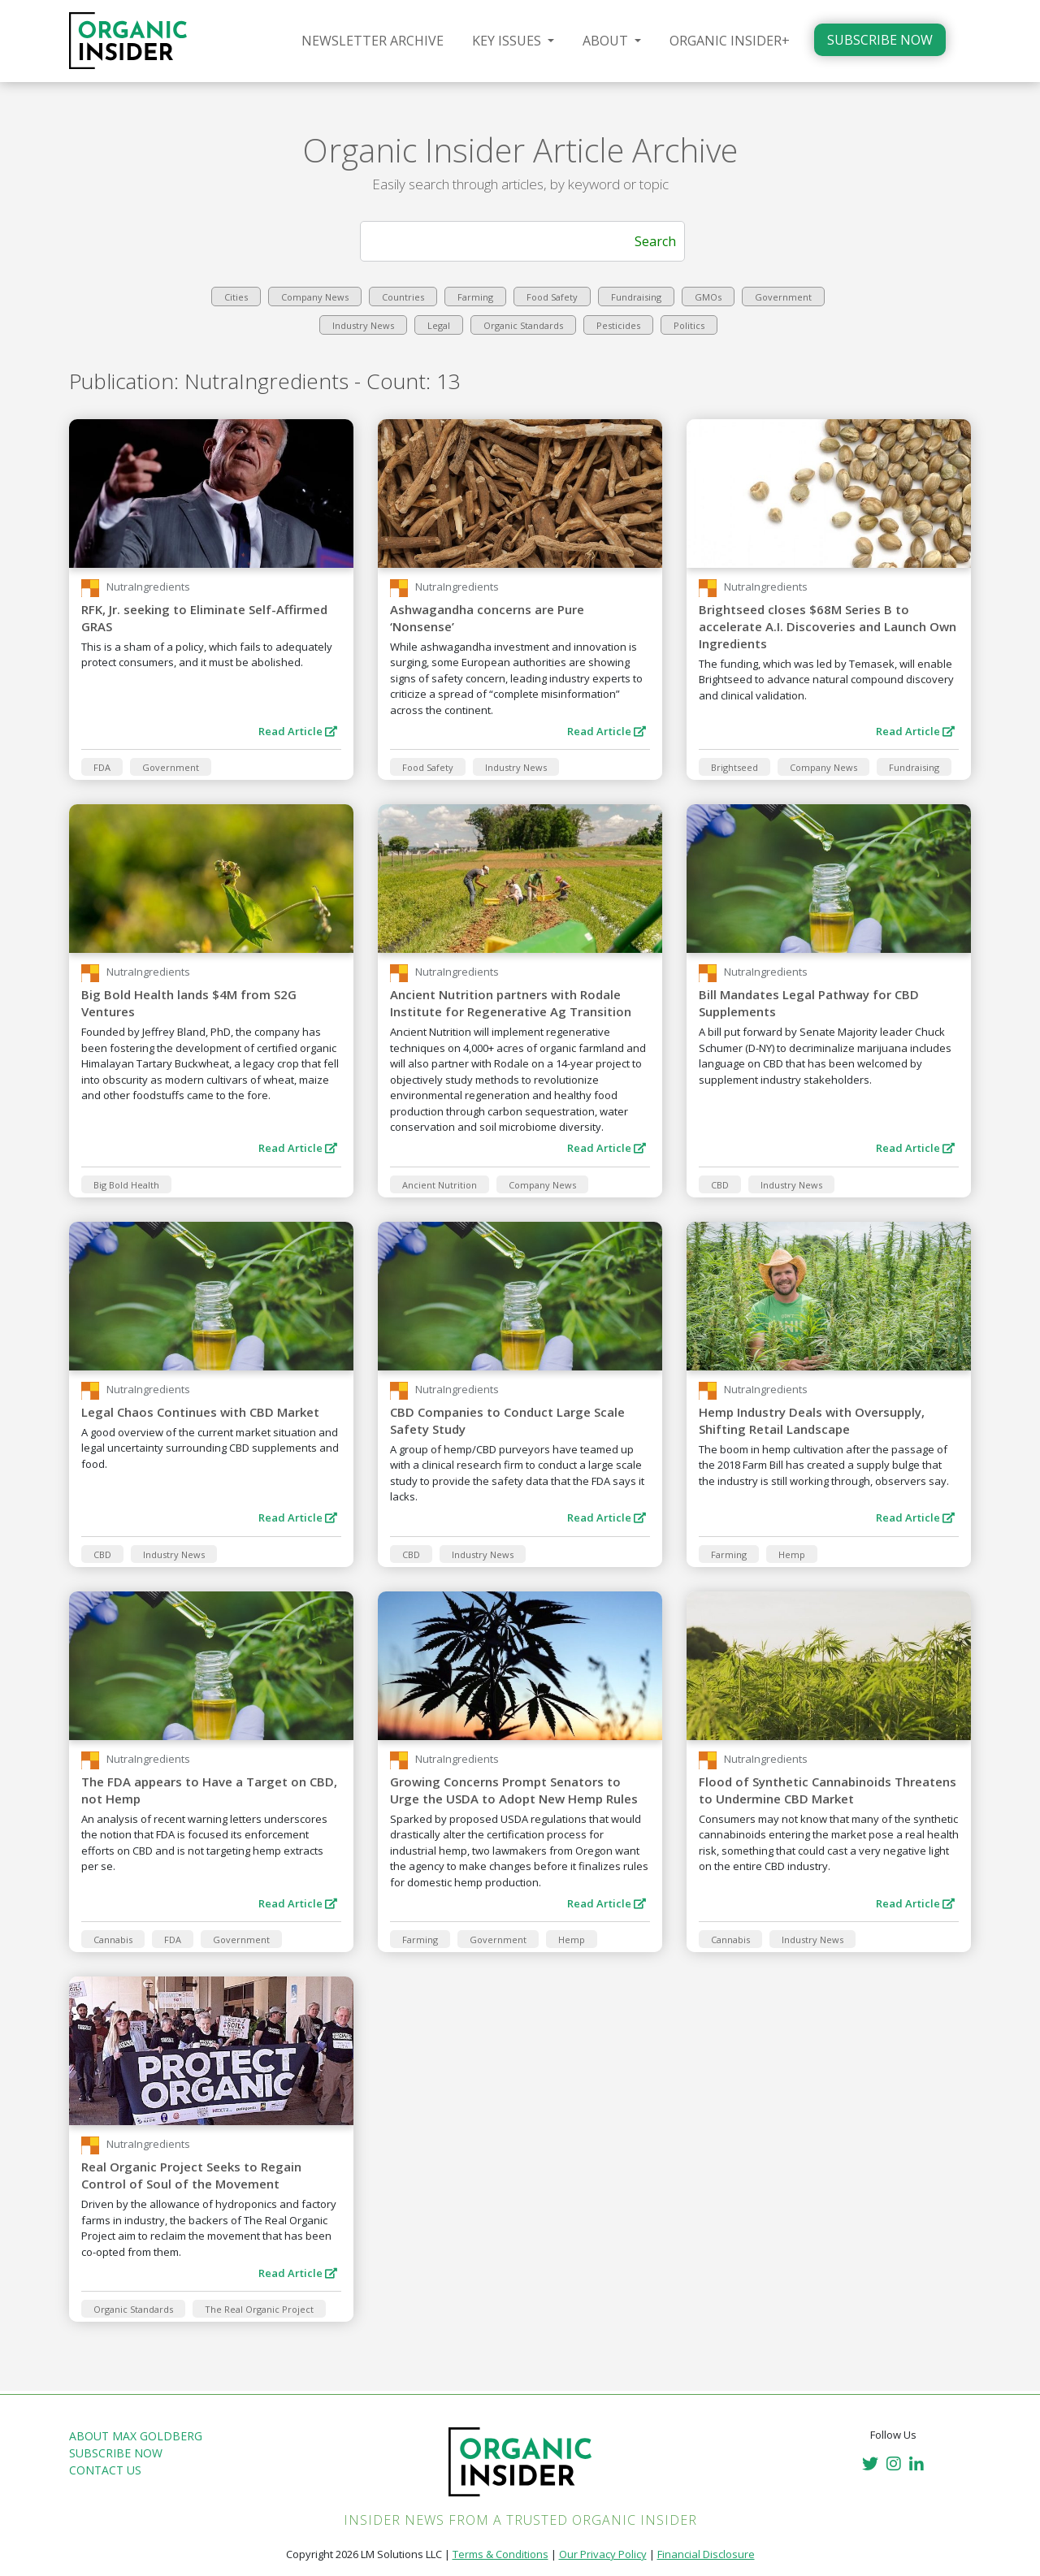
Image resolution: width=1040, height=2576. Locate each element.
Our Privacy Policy (603, 2554)
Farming (475, 297)
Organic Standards (523, 325)
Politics (689, 325)
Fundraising (636, 297)
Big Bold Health (126, 1185)
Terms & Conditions (500, 2554)
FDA (101, 767)
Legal (438, 325)
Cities (236, 297)
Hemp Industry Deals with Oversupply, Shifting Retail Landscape (812, 1420)
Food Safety (552, 297)
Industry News (363, 325)
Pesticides (618, 325)
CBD (720, 1185)
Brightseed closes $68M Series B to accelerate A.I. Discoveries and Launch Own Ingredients (827, 626)
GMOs (708, 297)
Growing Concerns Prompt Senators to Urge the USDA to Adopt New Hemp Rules (514, 1790)
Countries (403, 297)
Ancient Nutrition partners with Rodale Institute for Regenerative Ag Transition (510, 1003)
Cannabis (112, 1939)
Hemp (791, 1554)
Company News (315, 297)
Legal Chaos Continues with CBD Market (200, 1412)
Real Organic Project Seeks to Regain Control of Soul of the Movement (191, 2175)
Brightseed (734, 767)
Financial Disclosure (706, 2554)
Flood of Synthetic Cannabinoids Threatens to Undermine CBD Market (827, 1790)
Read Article (297, 731)
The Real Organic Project (259, 2309)
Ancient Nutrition (439, 1185)
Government (783, 297)
